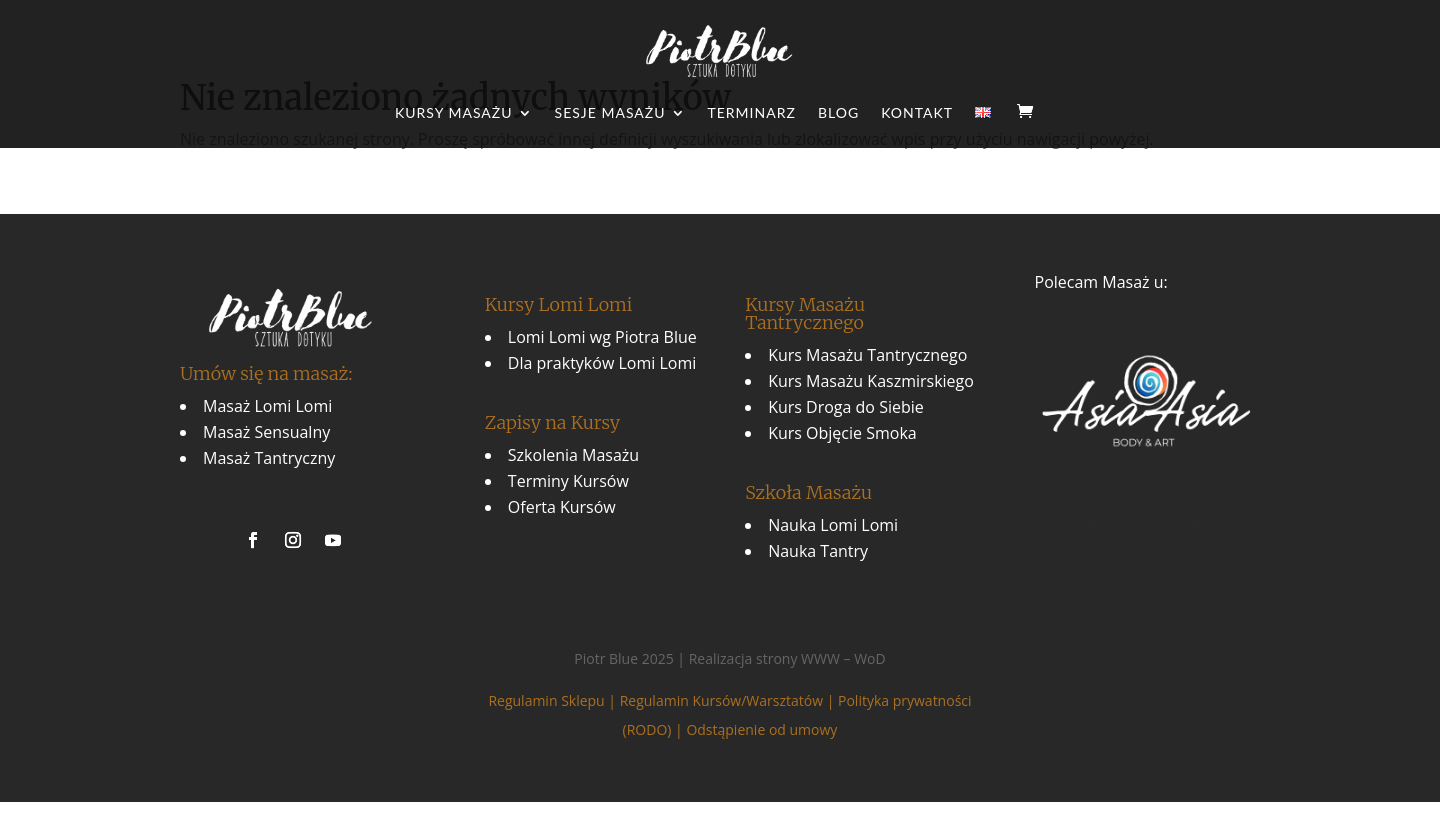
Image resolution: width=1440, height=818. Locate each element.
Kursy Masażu (454, 113)
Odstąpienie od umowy (761, 729)
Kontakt (917, 113)
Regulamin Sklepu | (553, 700)
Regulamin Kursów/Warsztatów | (729, 700)
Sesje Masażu (610, 113)
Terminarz (752, 113)
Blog (838, 113)
